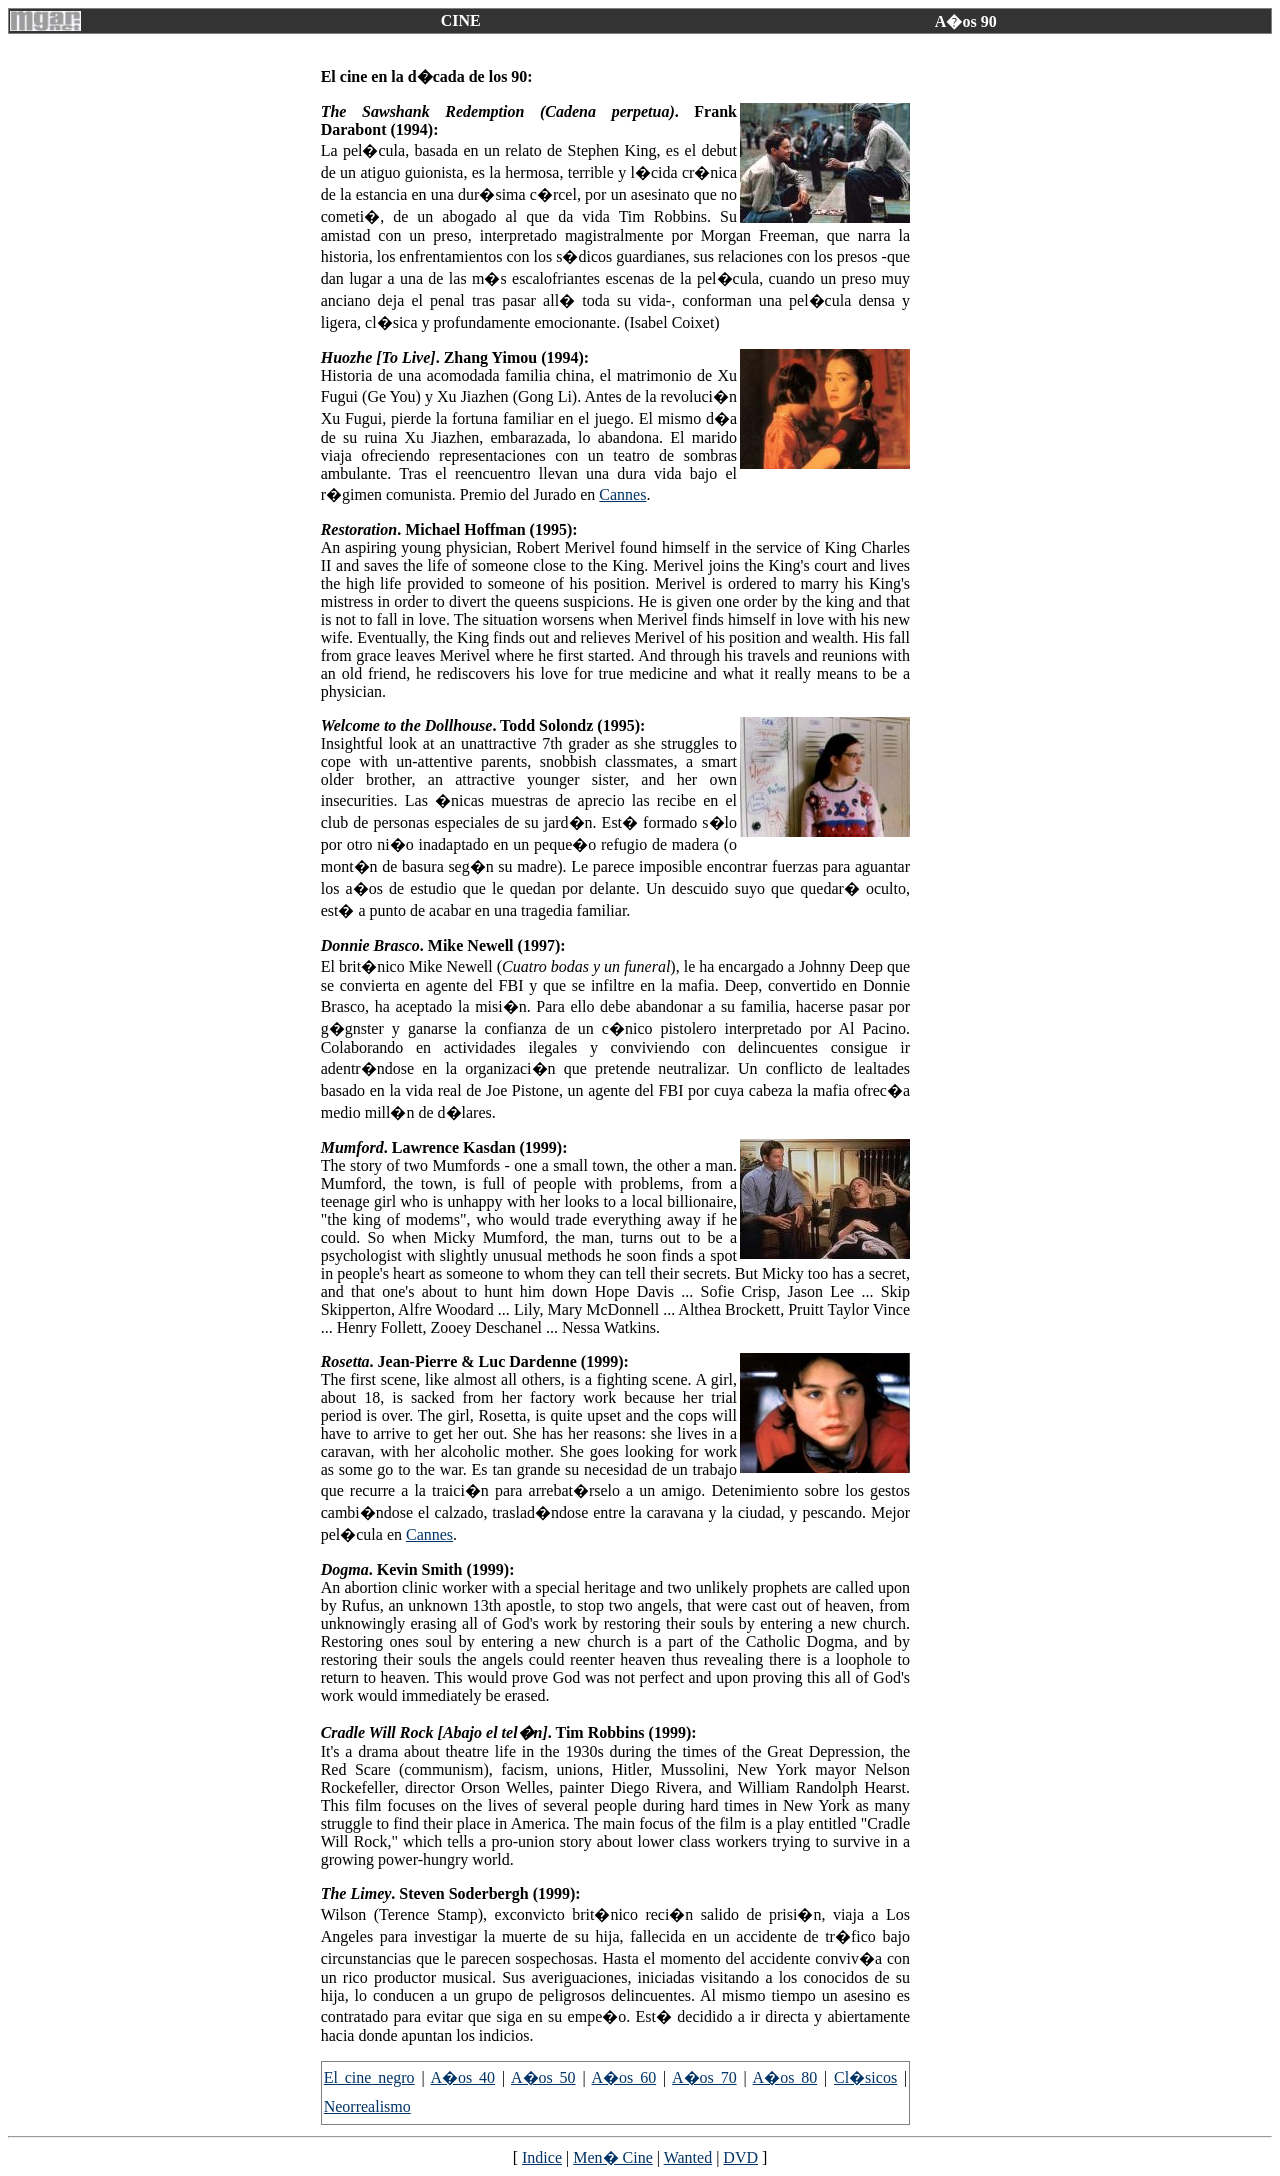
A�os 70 (704, 2077)
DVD (740, 2157)
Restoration (359, 529)
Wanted (688, 2157)
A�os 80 (785, 2077)
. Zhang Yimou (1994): (513, 357)
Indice (542, 2157)
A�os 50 (543, 2077)
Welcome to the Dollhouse (407, 725)
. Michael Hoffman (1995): (487, 529)
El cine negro (369, 2077)
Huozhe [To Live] (378, 357)
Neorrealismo (367, 2106)
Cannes (622, 494)
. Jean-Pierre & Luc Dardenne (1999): (499, 1361)
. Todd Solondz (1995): (568, 725)
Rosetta (345, 1361)
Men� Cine (613, 2157)
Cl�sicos (865, 2077)
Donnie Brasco (370, 945)
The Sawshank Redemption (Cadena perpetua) (498, 111)
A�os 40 (463, 2077)
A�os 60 (624, 2077)
